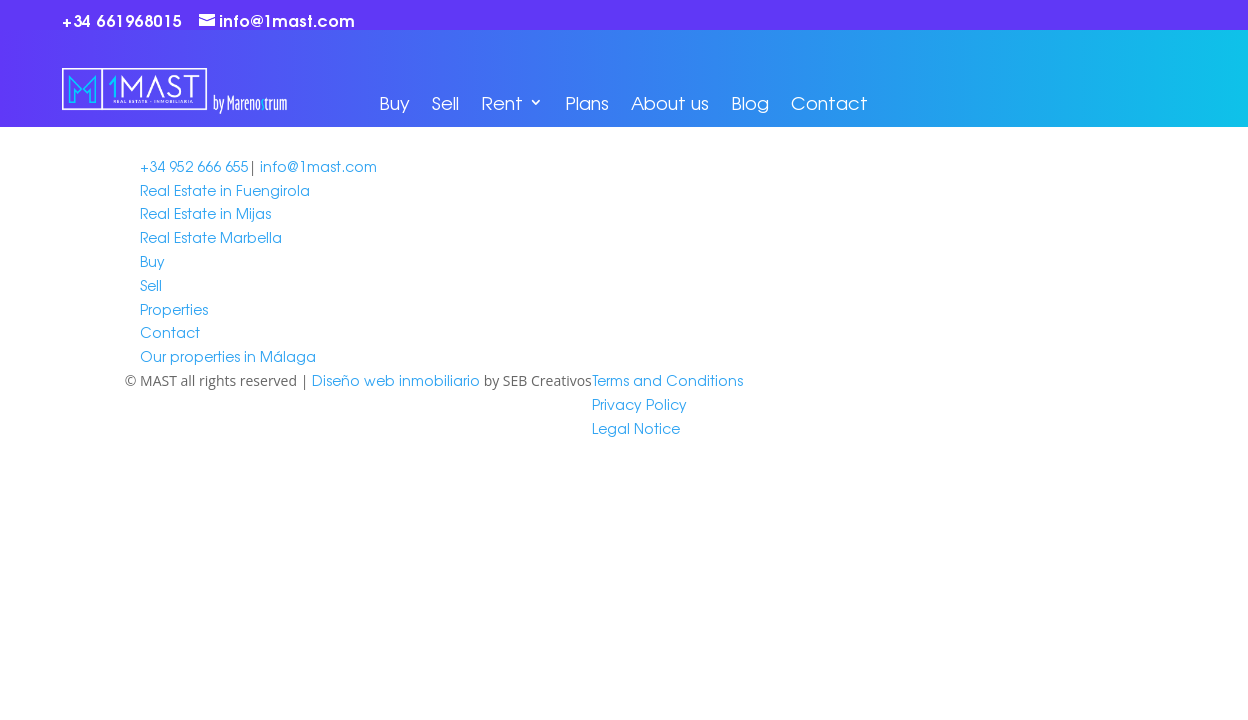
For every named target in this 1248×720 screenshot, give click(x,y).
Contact (829, 102)
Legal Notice (636, 428)
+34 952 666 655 (194, 166)
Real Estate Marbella (211, 237)
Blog (750, 102)
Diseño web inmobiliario (396, 380)
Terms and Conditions (667, 380)
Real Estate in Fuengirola (225, 190)
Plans (587, 102)
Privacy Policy (639, 404)
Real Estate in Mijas (205, 213)
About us (670, 102)
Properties (174, 309)
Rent (502, 102)
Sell (445, 102)
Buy (394, 102)
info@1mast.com (318, 166)
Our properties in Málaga (228, 356)
